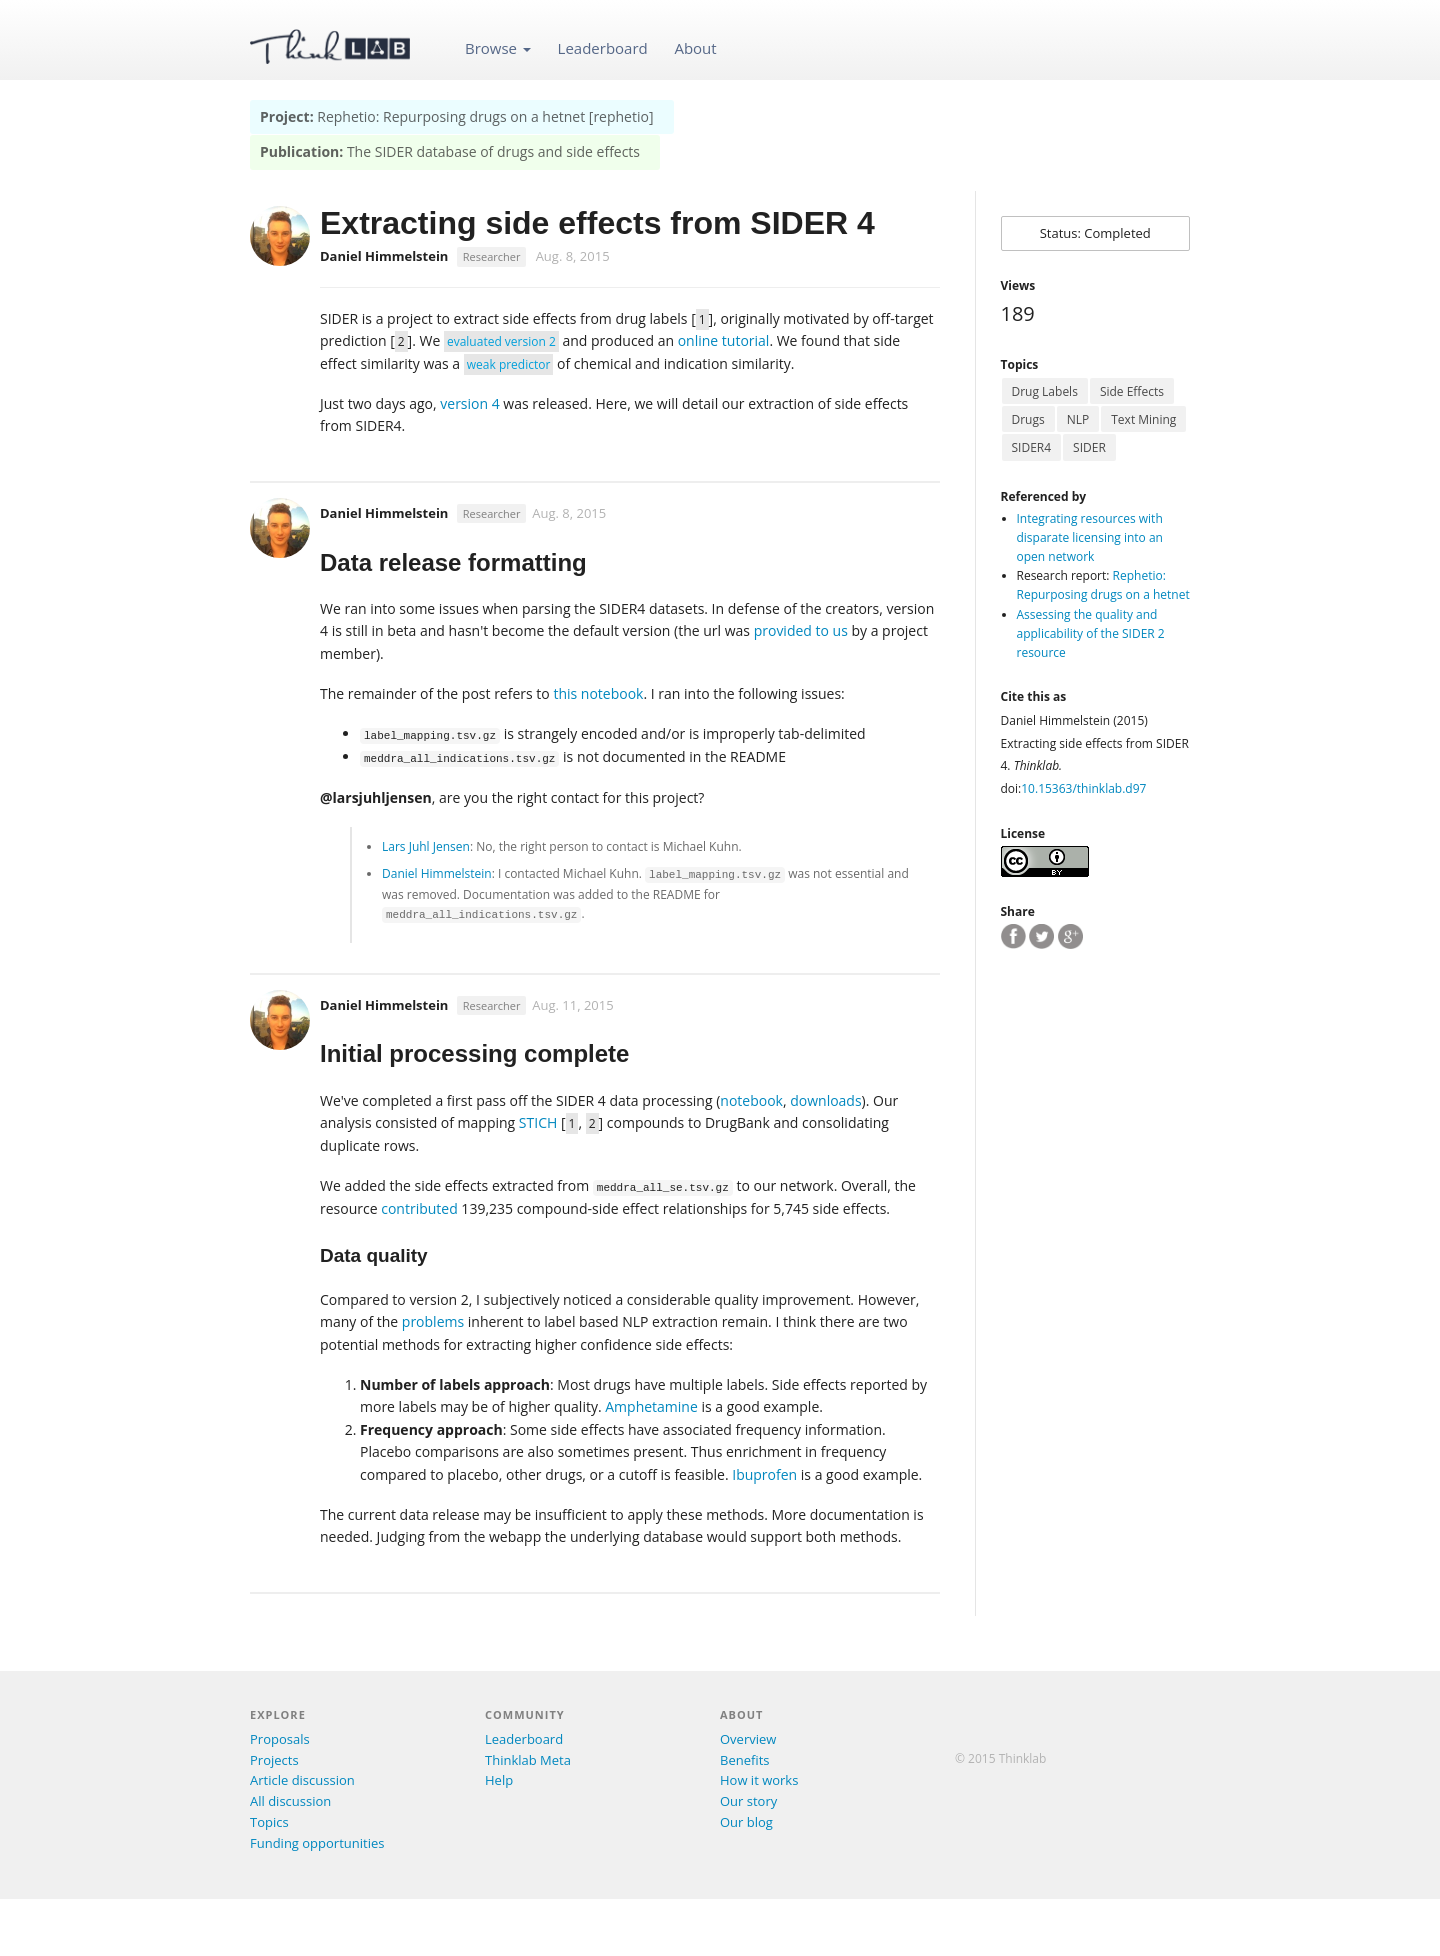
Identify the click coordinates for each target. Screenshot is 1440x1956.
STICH (538, 1122)
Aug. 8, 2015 (573, 256)
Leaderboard (603, 48)
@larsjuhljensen (376, 797)
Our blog (746, 1822)
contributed (419, 1208)
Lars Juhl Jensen (426, 846)
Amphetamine (651, 1406)
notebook (751, 1100)
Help (499, 1780)
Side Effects (1132, 391)
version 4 (469, 403)
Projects (274, 1760)
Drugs (1028, 419)
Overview (748, 1739)
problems (433, 1321)
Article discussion (302, 1780)
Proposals (280, 1739)
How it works (759, 1780)
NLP (1078, 419)
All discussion (290, 1801)
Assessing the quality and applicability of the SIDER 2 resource (1091, 633)
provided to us (801, 630)
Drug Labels (1045, 391)
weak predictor (509, 364)
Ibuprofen (764, 1474)
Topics (269, 1822)
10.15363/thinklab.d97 (1083, 788)
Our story (748, 1801)
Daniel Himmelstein (384, 513)
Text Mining (1143, 419)
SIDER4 (1032, 447)
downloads (825, 1100)
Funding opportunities (317, 1843)
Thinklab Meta (528, 1760)
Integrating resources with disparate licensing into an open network (1090, 537)
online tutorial (724, 340)
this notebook (598, 693)
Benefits (744, 1760)
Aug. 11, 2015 (572, 1005)
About (695, 48)
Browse (498, 48)
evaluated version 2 (501, 341)
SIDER (1089, 447)
